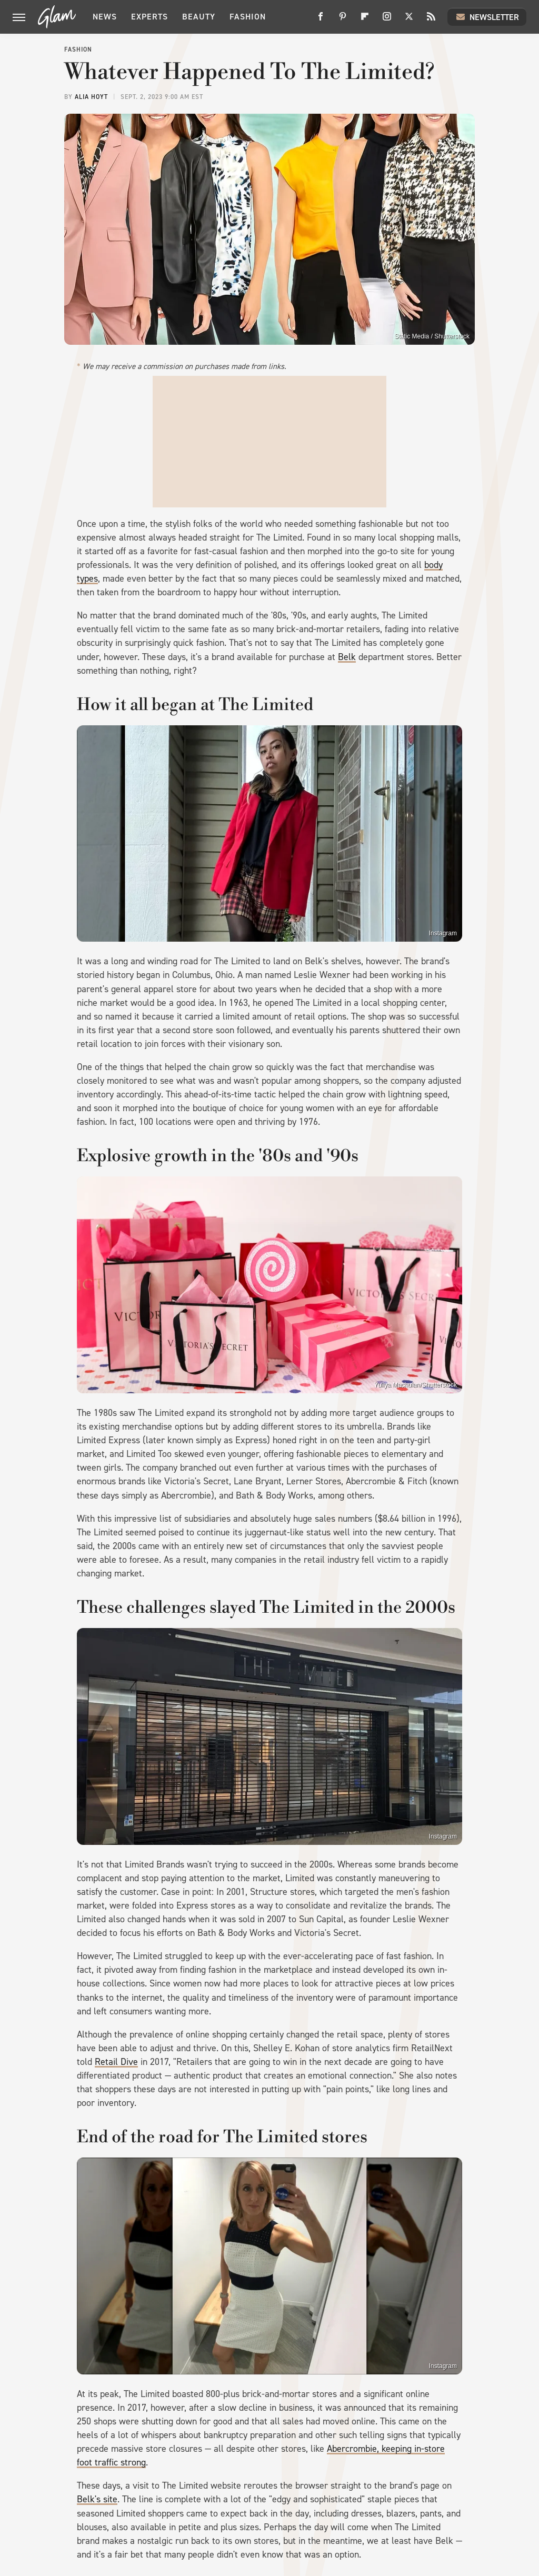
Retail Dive (116, 2061)
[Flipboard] (365, 20)
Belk (347, 657)
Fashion (247, 16)
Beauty (198, 16)
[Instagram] (387, 20)
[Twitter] (409, 20)
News (105, 16)
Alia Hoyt (91, 97)
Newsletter (487, 17)
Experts (149, 16)
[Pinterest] (342, 20)
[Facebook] (320, 20)
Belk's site (97, 2499)
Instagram (443, 933)
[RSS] (431, 20)
